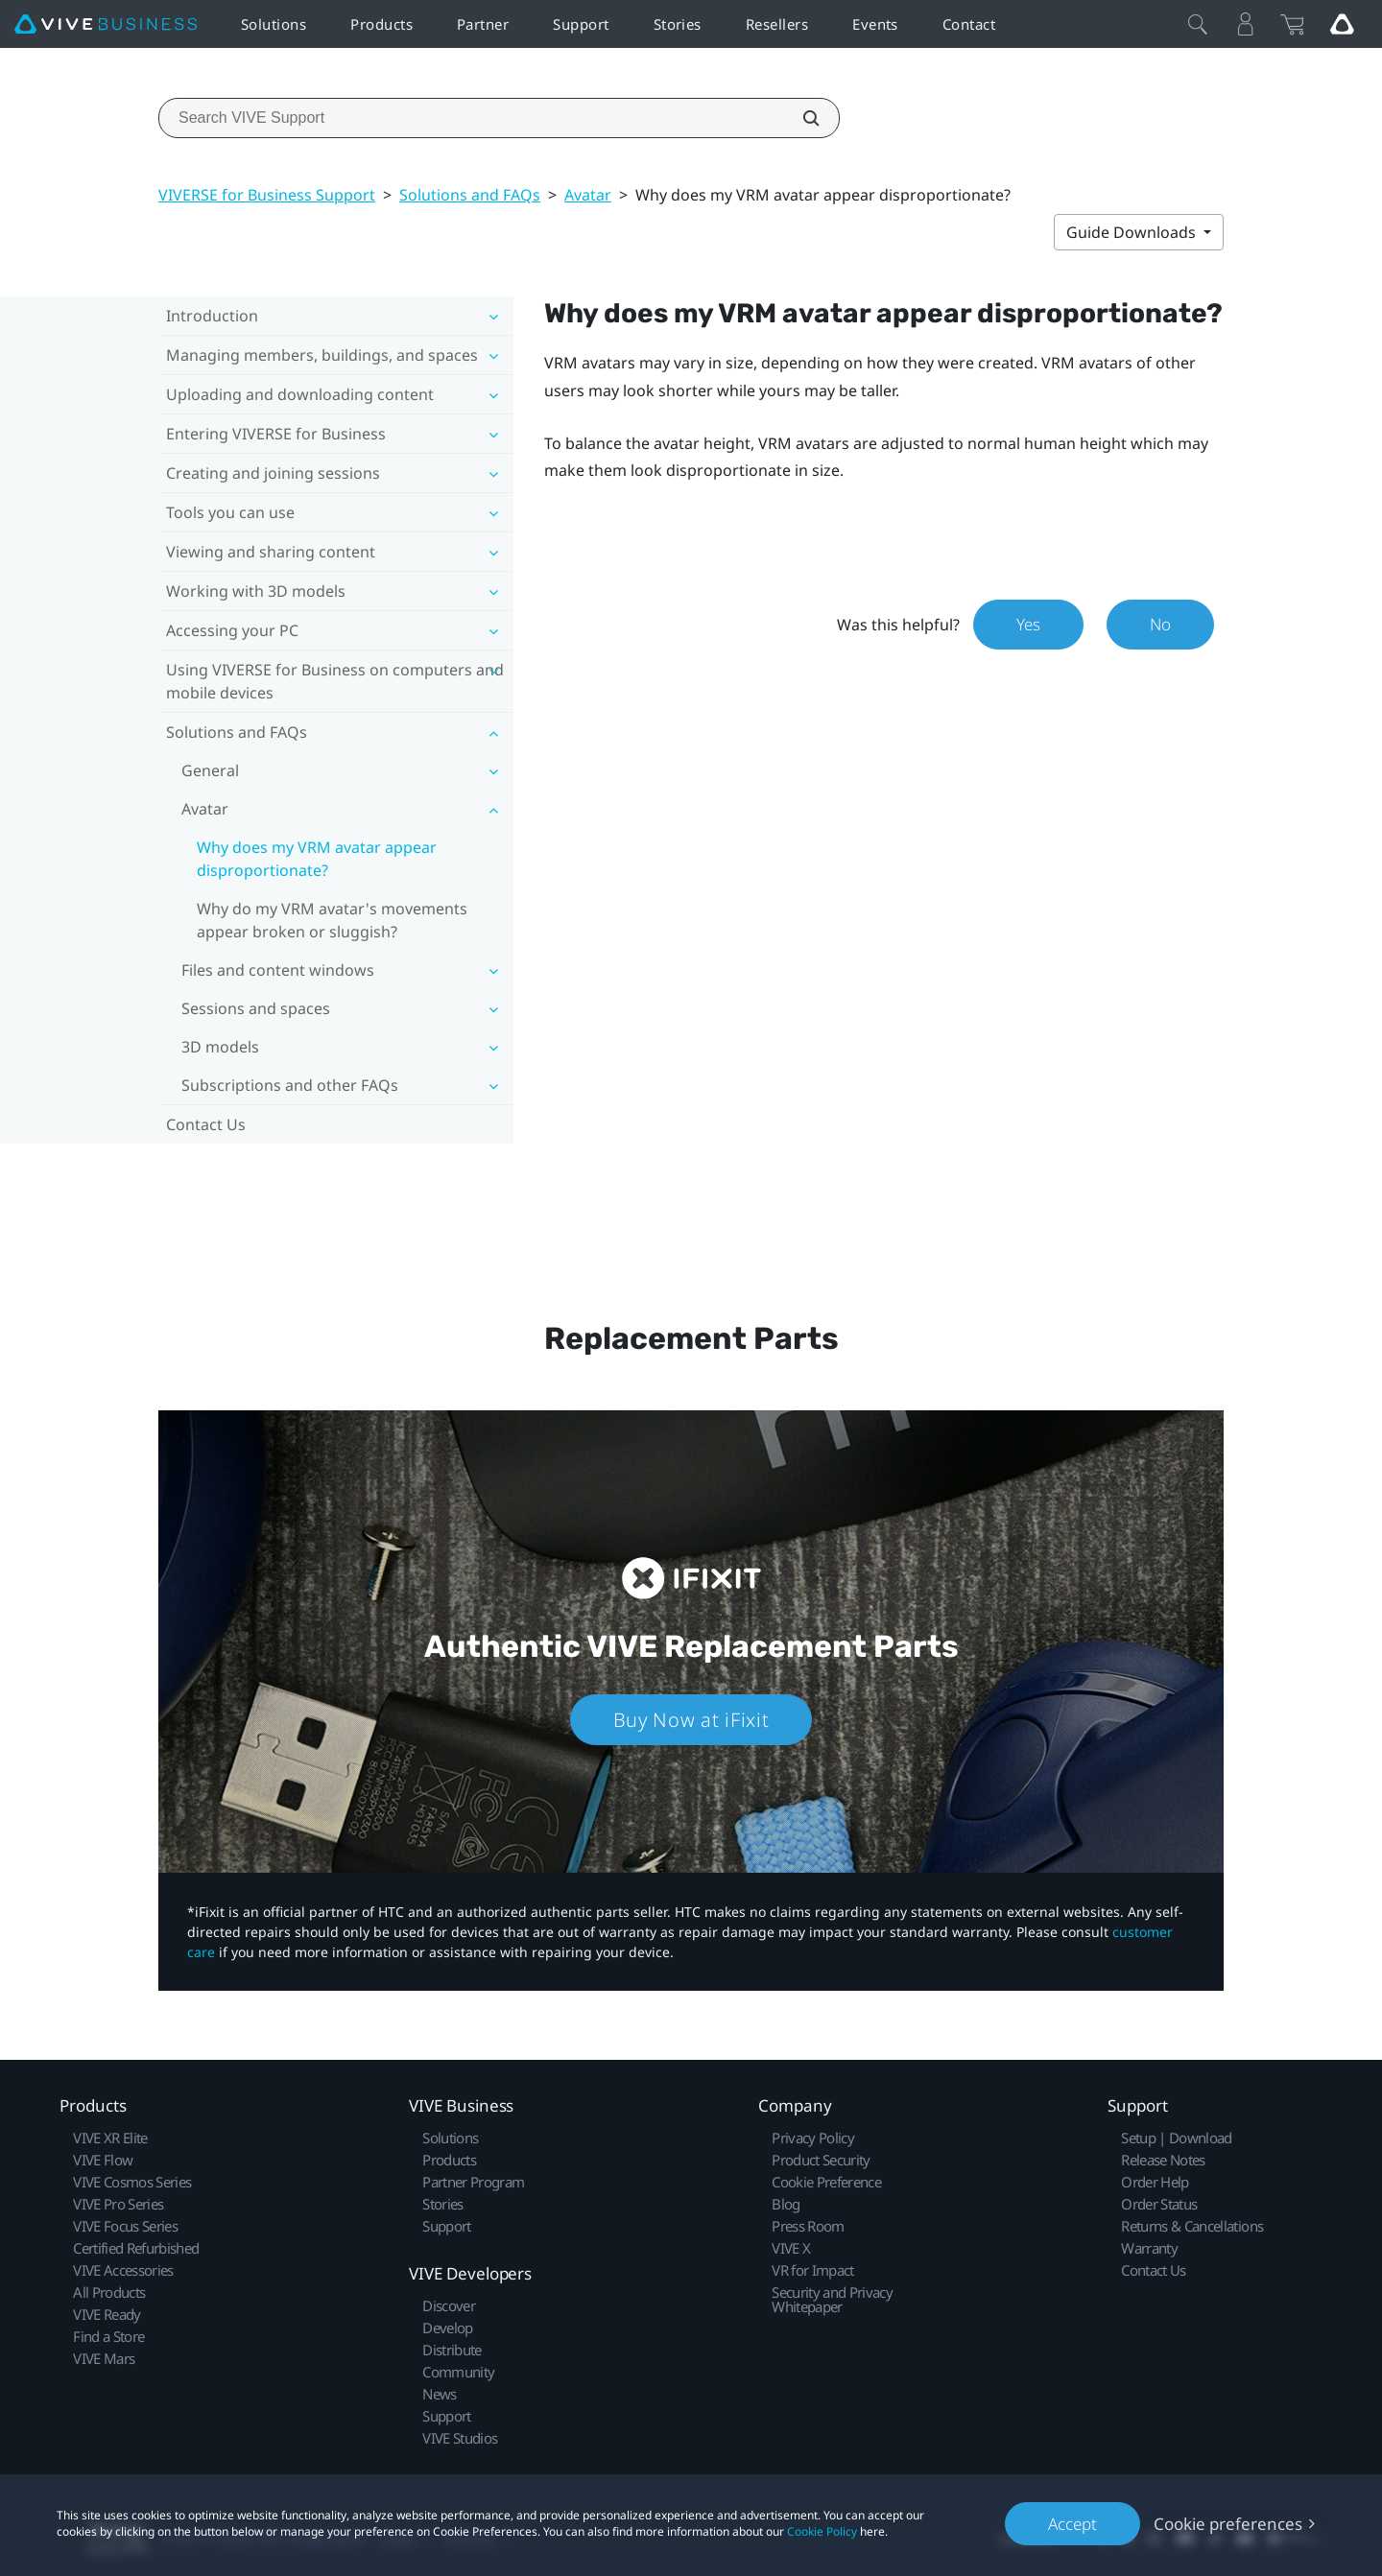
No (1160, 624)
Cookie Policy (822, 2531)
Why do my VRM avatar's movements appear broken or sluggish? (332, 920)
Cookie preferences (1228, 2524)
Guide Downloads (1133, 232)
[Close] (1198, 24)
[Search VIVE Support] (800, 118)
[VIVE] (105, 24)
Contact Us (206, 1124)
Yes (1028, 624)
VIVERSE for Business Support (266, 194)
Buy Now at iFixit (691, 1720)
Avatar (587, 194)
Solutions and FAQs (469, 194)
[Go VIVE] (1342, 24)
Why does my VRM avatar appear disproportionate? (317, 859)
